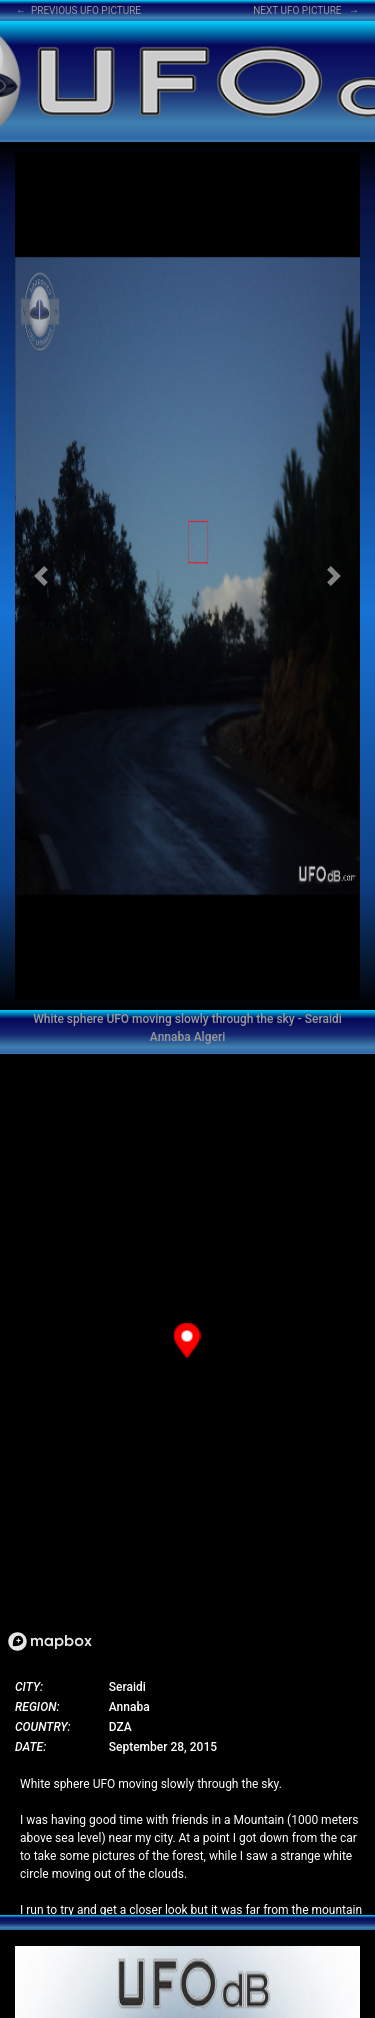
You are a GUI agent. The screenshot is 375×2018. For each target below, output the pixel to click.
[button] (41, 576)
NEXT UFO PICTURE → (306, 10)
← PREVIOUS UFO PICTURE (78, 10)
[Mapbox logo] (50, 1641)
